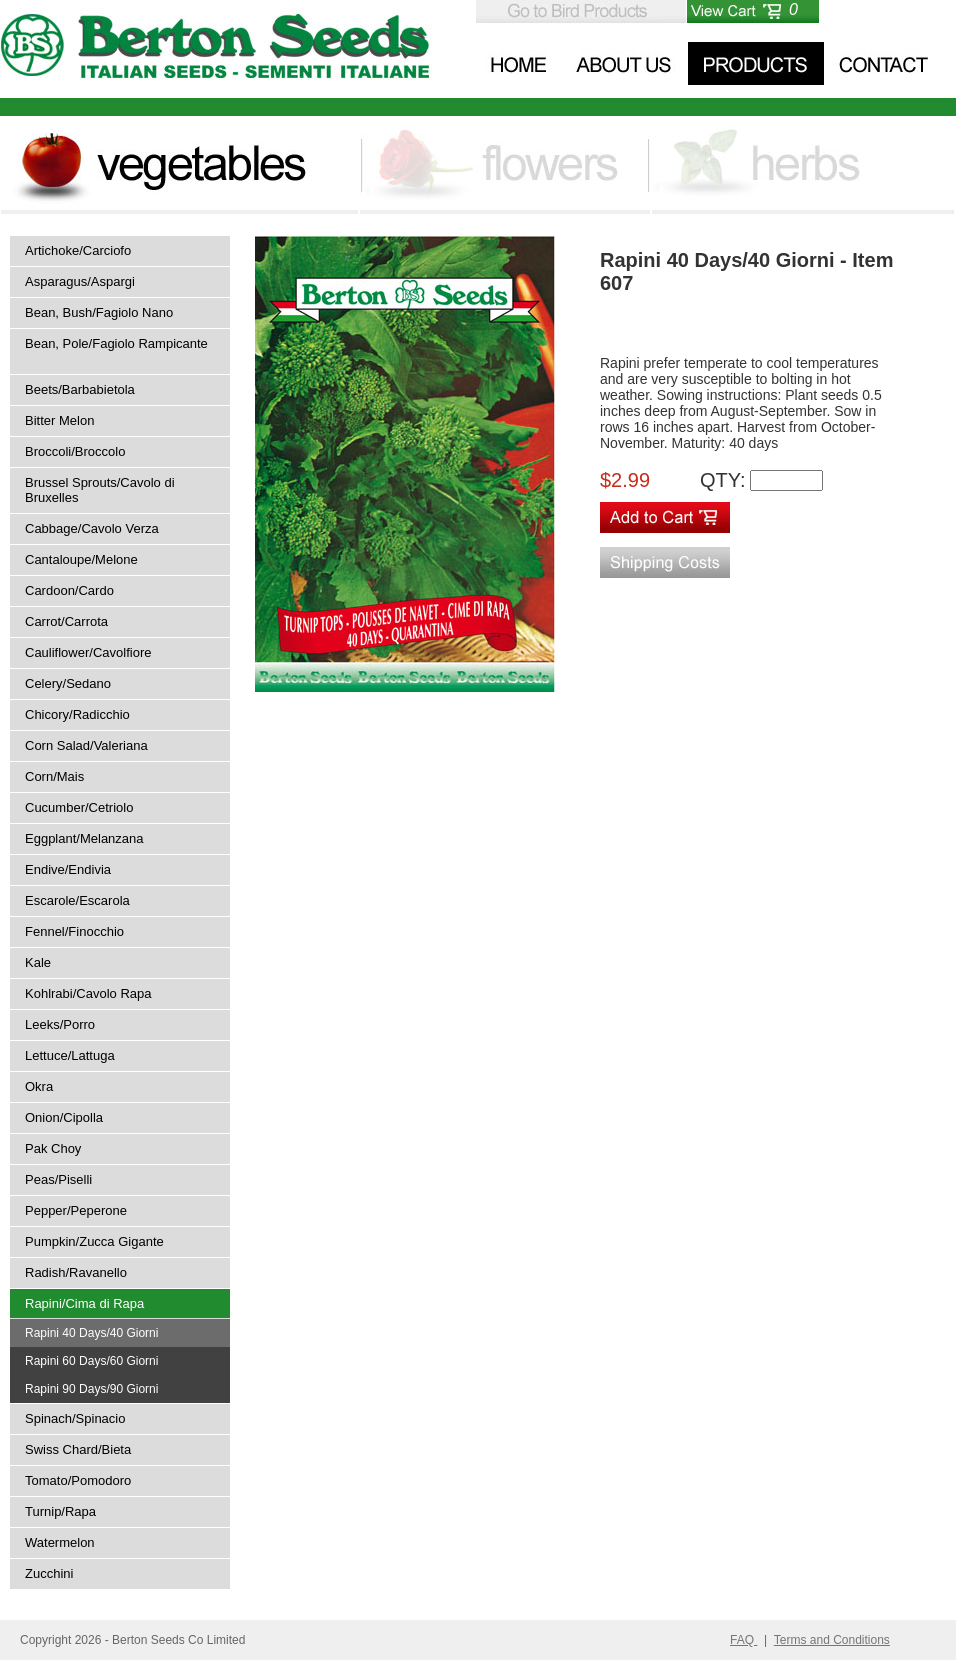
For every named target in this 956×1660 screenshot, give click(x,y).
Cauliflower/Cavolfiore (88, 652)
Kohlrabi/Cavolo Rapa (88, 993)
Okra (39, 1086)
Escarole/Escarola (77, 900)
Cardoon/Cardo (69, 590)
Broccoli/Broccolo (75, 451)
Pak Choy (53, 1148)
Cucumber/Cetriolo (79, 807)
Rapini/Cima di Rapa (84, 1303)
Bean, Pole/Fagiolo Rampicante (116, 343)
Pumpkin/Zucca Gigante (94, 1241)
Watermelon (60, 1542)
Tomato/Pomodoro (78, 1480)
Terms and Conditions (832, 1640)
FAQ (743, 1640)
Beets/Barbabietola (80, 389)
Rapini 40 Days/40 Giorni (91, 1333)
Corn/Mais (54, 776)
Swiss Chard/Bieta (78, 1449)
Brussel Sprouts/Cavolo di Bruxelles (100, 490)
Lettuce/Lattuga (70, 1055)
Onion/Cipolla (64, 1117)
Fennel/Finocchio (74, 931)
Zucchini (49, 1573)
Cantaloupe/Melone (81, 559)
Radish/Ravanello (76, 1272)
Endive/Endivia (68, 869)
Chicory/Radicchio (77, 714)
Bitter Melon (59, 420)
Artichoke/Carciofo (78, 250)
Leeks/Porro (60, 1024)
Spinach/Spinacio (75, 1418)
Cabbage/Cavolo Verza (92, 528)
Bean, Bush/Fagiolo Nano (99, 312)
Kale (38, 962)
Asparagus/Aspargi (80, 281)
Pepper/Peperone (76, 1210)
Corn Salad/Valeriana (86, 745)
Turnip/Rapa (60, 1511)
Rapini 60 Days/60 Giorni (91, 1361)
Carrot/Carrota (66, 621)
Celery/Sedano (68, 683)
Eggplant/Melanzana (84, 838)
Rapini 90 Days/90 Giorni (91, 1389)
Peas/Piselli (58, 1179)
